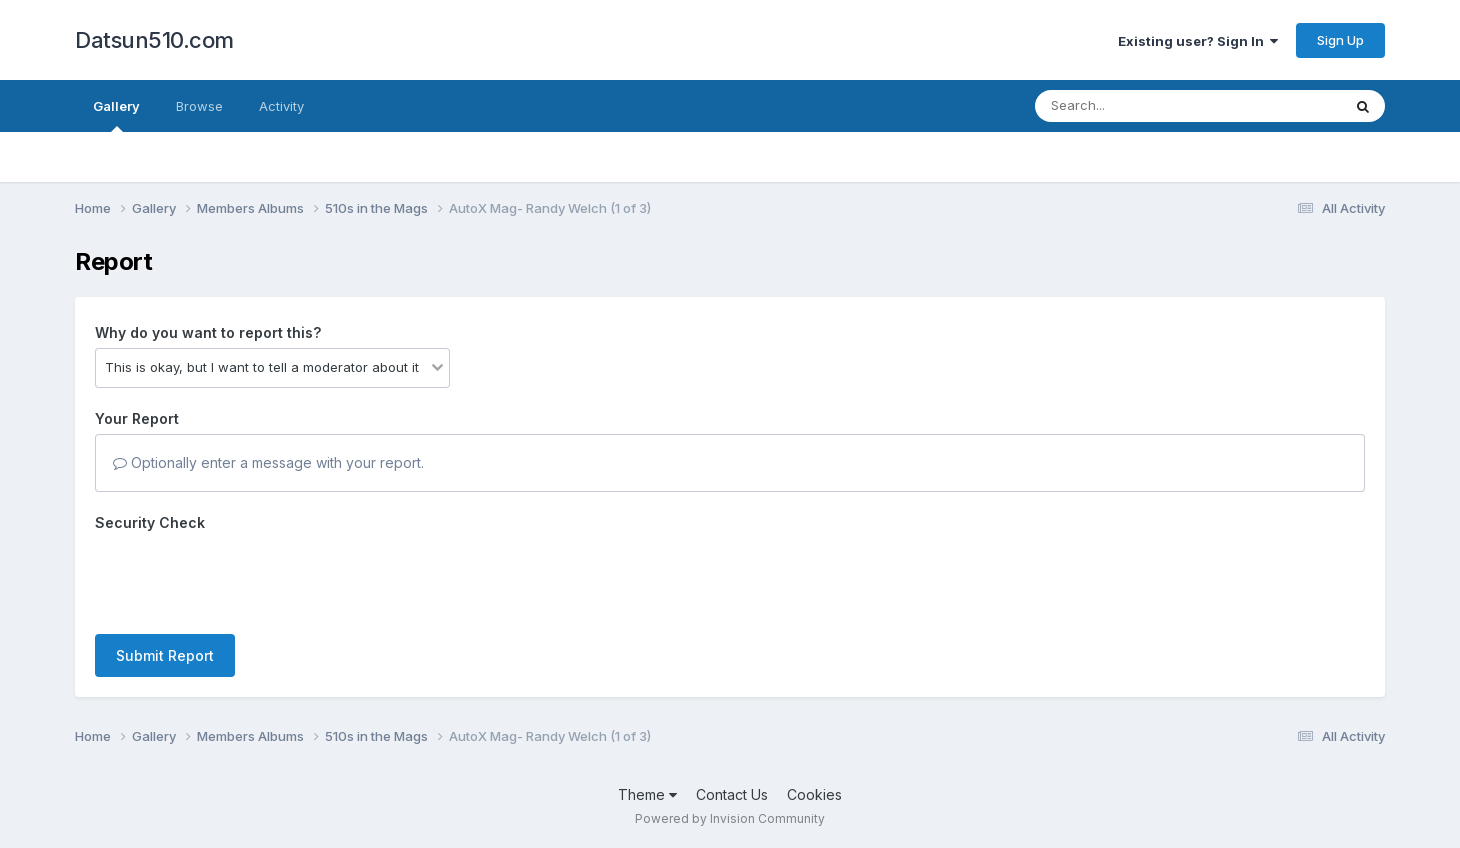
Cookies (814, 794)
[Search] (1133, 106)
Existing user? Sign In (1198, 41)
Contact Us (732, 794)
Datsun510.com (154, 40)
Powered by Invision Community (730, 818)
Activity (281, 106)
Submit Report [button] (165, 655)
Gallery (116, 115)
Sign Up (1340, 40)
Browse (199, 106)
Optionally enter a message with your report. (268, 462)
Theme (647, 794)
